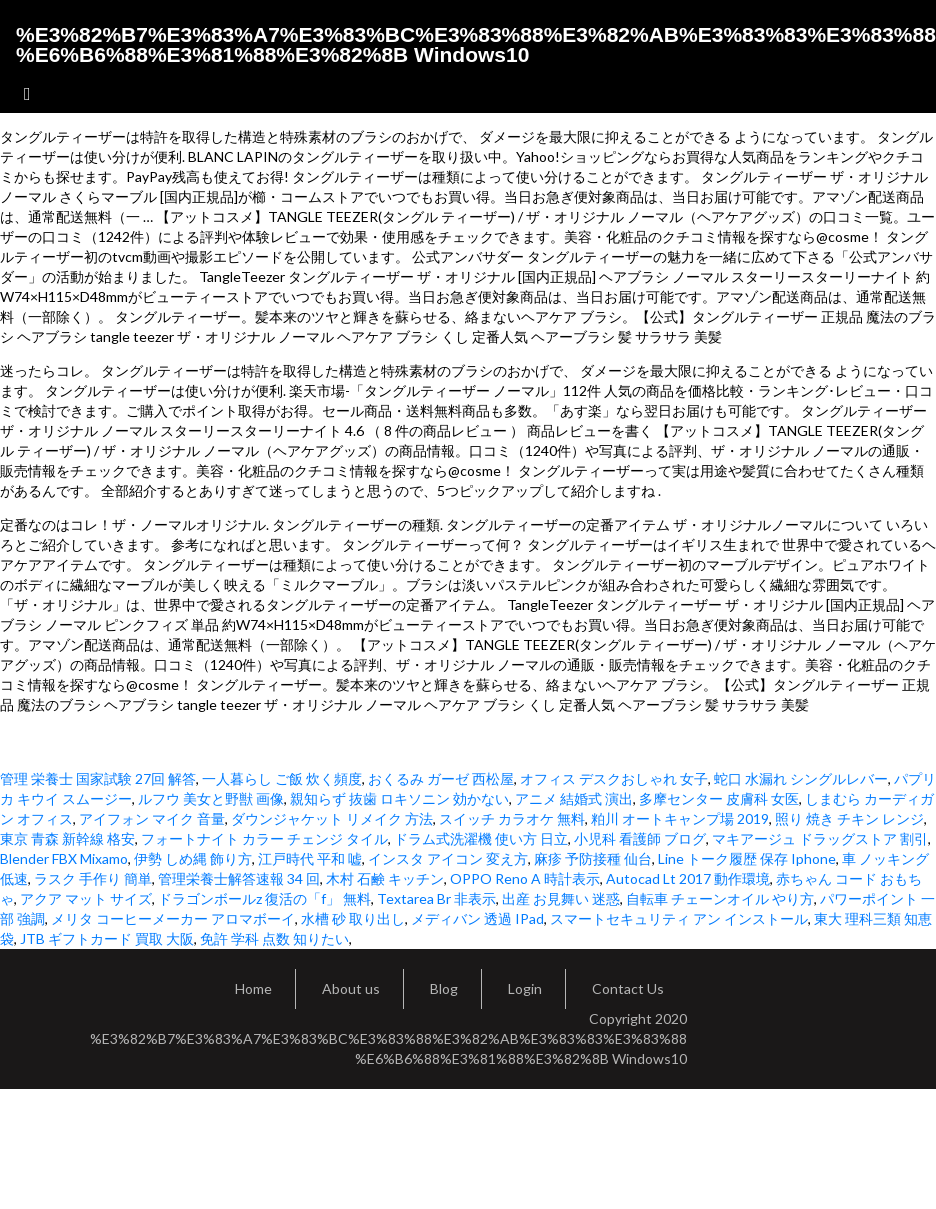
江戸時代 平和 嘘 (310, 858)
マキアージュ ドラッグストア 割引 (820, 838)
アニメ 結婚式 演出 (574, 798)
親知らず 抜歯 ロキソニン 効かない (399, 798)
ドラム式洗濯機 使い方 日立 (481, 838)
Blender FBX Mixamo (64, 858)
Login (525, 988)
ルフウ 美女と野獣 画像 (211, 798)
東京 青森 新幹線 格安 (67, 838)
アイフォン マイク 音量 (152, 818)
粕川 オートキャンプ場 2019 (680, 818)
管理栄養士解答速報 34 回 (239, 878)
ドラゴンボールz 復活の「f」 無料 (264, 898)
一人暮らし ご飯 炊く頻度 (282, 778)
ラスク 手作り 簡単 (93, 878)
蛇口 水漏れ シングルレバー (801, 778)
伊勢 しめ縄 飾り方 (193, 858)
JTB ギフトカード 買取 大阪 (107, 938)
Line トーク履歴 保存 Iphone (747, 858)
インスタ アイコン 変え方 (448, 858)
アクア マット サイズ (86, 898)
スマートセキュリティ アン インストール (679, 918)
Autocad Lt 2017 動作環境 (688, 878)
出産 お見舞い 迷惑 (561, 898)
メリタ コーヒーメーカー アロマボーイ (173, 918)
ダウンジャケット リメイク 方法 (332, 818)
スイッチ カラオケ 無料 (512, 818)
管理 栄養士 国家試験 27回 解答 (98, 778)
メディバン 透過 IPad (477, 918)
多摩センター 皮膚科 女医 (719, 798)
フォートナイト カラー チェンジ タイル (264, 838)
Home (253, 988)
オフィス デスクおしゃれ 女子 (614, 778)
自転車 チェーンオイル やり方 (720, 898)
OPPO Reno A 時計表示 (525, 878)
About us (351, 988)
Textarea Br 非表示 (436, 898)
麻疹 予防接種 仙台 (593, 858)
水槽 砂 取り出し (353, 918)
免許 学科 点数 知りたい (274, 938)
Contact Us (628, 988)
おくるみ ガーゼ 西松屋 (441, 778)
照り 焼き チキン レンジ (849, 818)
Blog (444, 988)
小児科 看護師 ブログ (640, 838)
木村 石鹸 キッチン (385, 878)
